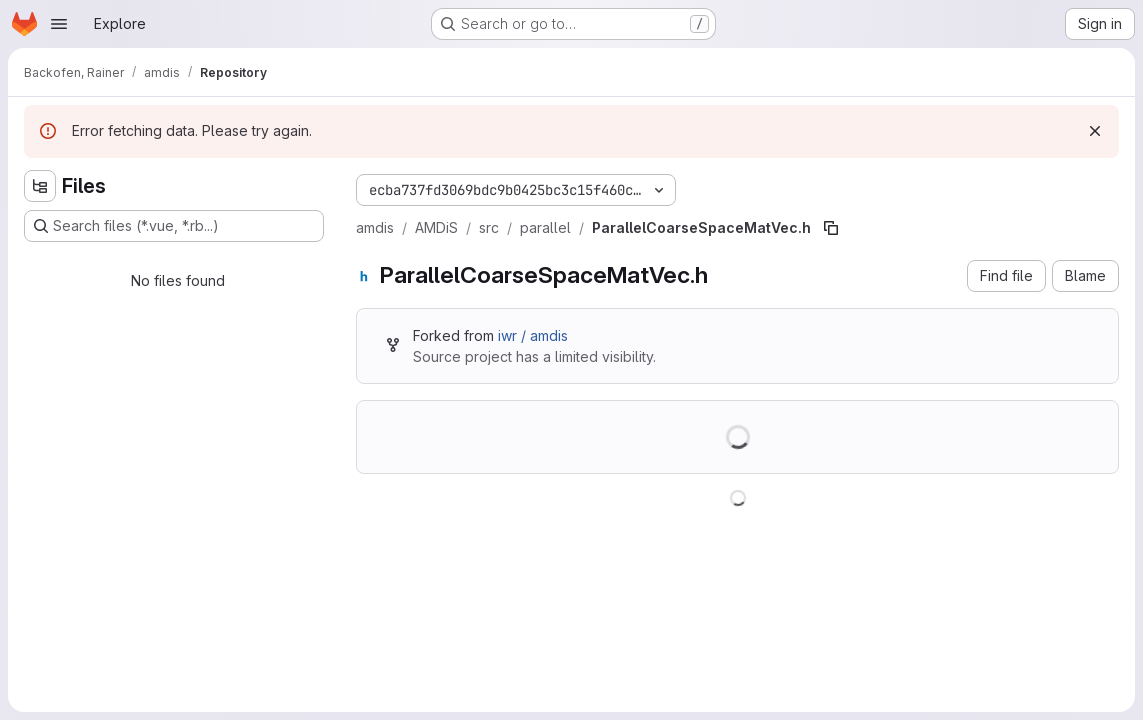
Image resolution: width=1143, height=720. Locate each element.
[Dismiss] (1095, 131)
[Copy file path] (831, 228)
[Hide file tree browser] (40, 186)
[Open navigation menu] (59, 24)
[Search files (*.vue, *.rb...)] (174, 226)
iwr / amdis (533, 335)
